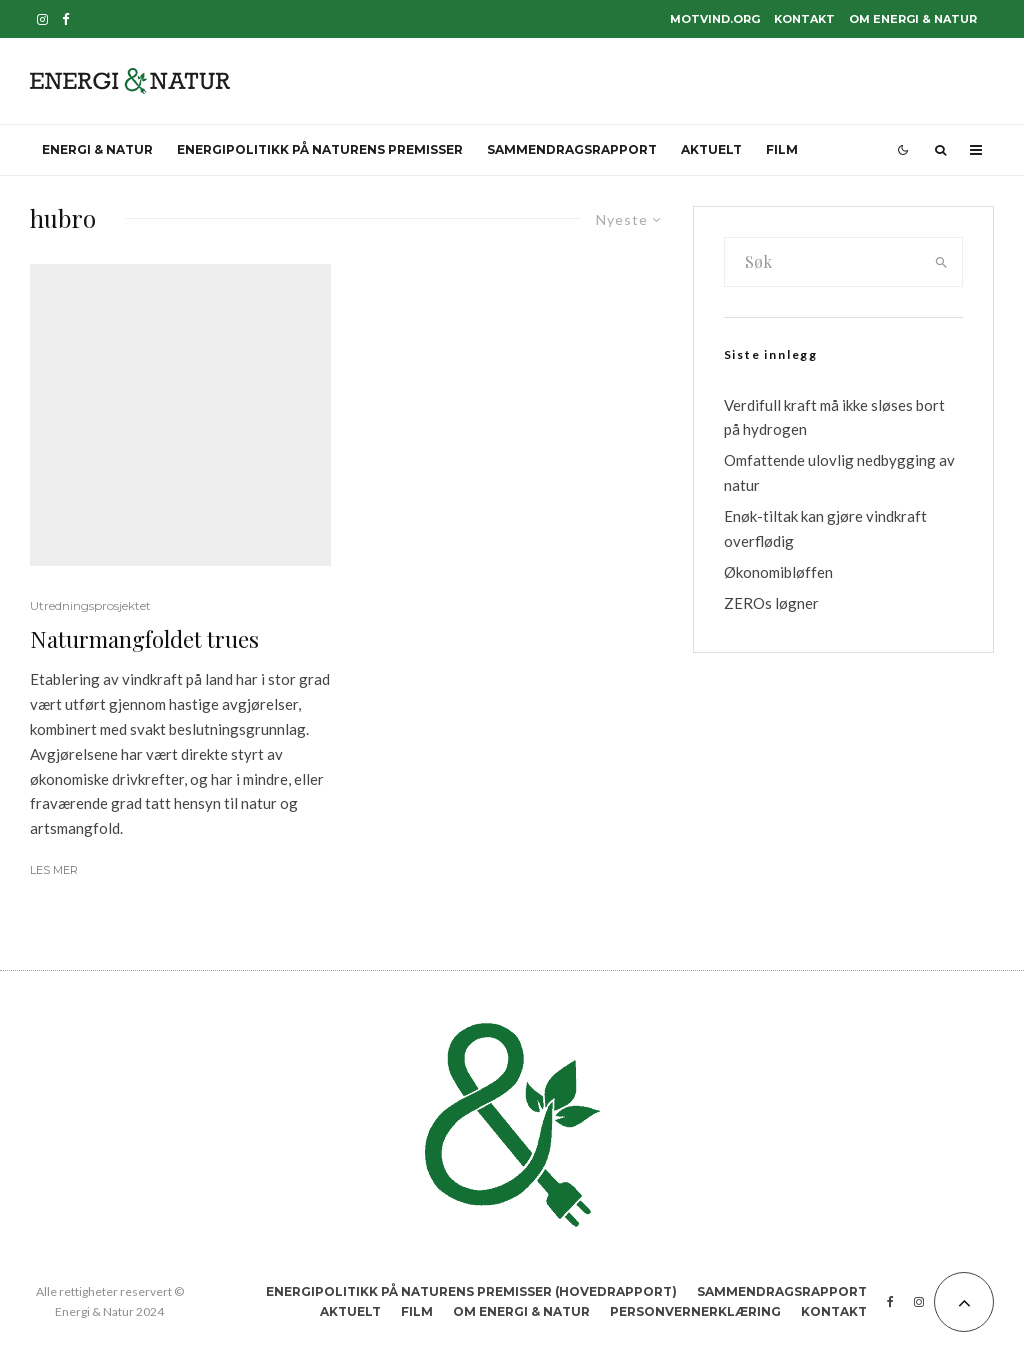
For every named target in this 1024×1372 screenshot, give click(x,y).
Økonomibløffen (778, 572)
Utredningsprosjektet (90, 605)
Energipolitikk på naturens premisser (320, 149)
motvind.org (715, 19)
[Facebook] (66, 19)
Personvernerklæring (695, 1311)
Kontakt (804, 19)
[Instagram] (42, 19)
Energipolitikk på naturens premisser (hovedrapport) (471, 1291)
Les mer (54, 870)
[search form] (823, 262)
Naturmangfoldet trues (144, 639)
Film (782, 149)
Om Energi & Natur (913, 19)
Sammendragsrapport (572, 149)
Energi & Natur (97, 149)
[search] (941, 262)
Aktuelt (711, 149)
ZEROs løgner (771, 603)
